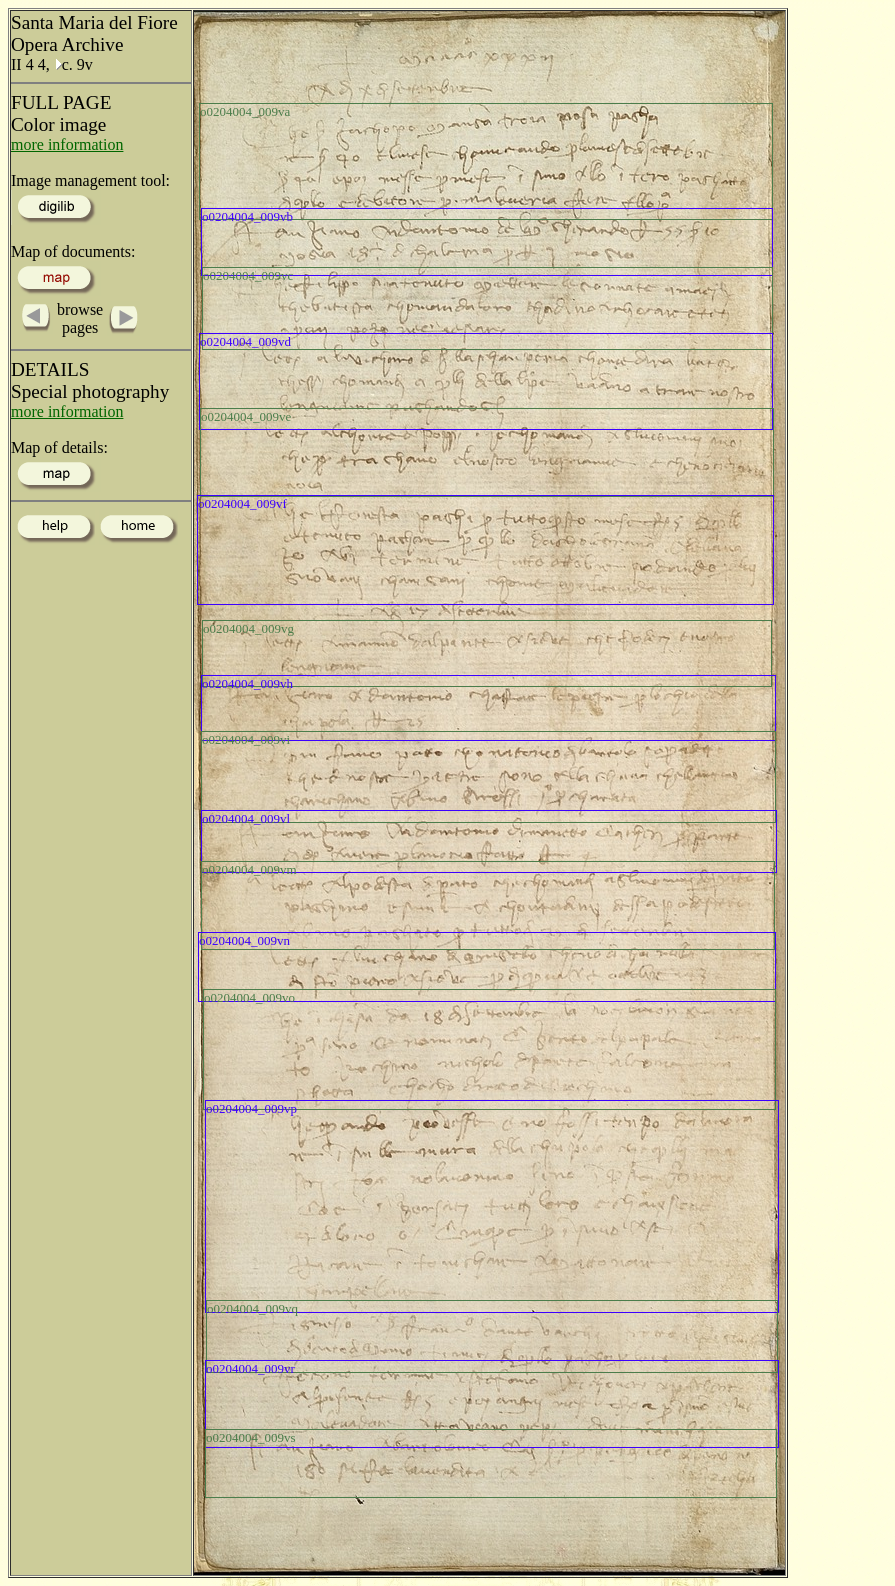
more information (67, 144)
